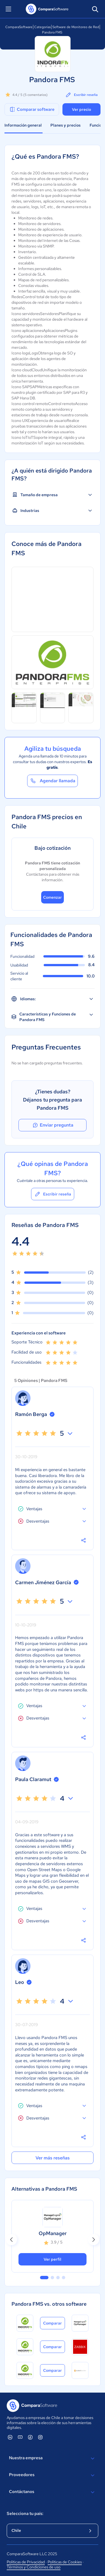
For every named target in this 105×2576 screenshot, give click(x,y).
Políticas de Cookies (65, 2561)
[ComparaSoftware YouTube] (20, 2437)
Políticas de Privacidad (26, 2561)
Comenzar (52, 897)
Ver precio (81, 109)
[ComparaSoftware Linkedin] (10, 2437)
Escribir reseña (81, 94)
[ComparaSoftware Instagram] (40, 2437)
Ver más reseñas (53, 2158)
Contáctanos (52, 2492)
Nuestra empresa (52, 2458)
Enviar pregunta (52, 1125)
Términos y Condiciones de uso (33, 2567)
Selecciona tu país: (25, 2513)
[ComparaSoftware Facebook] (30, 2437)
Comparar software (32, 109)
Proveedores (52, 2475)
